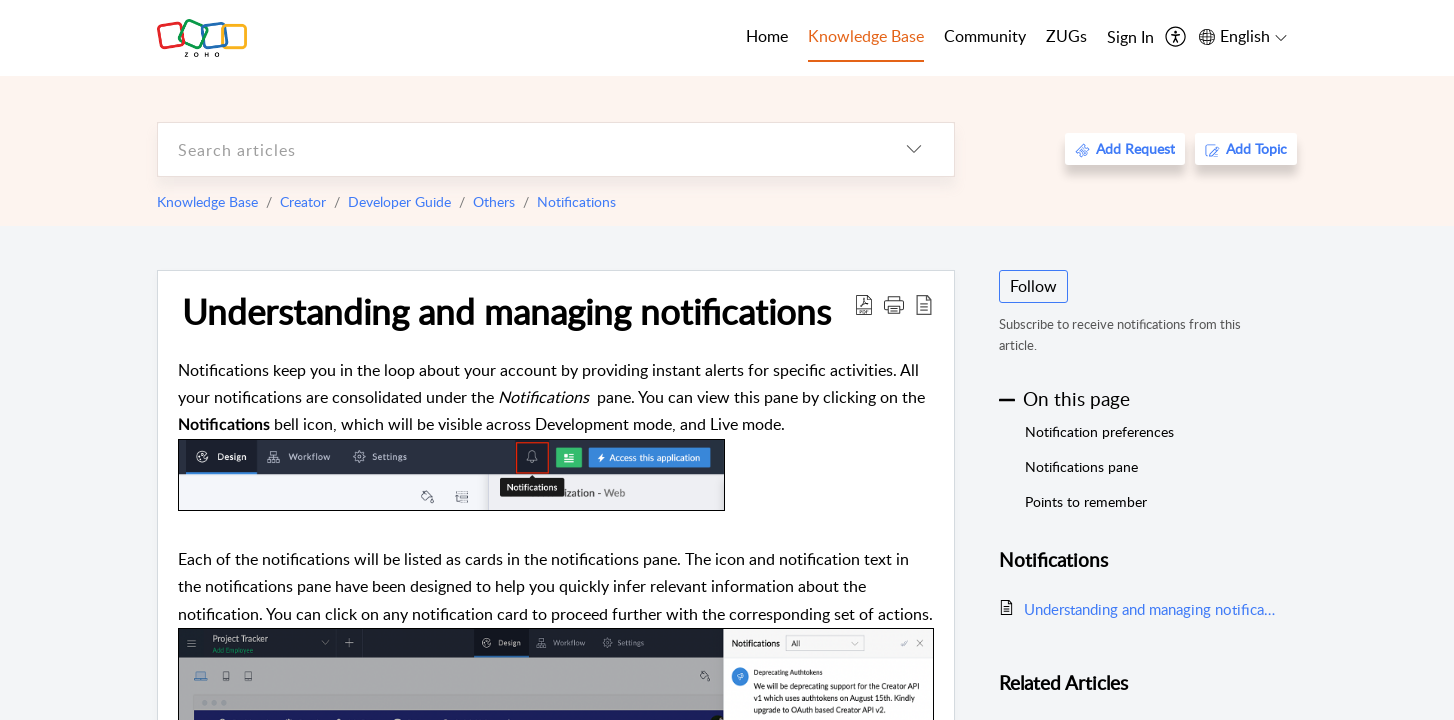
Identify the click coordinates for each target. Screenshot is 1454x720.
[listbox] (914, 149)
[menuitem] (1130, 38)
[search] (516, 149)
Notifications (576, 201)
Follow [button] (1033, 286)
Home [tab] (767, 36)
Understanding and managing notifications (506, 311)
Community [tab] (985, 36)
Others (494, 201)
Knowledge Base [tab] (866, 36)
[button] (894, 304)
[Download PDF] (864, 304)
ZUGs (1066, 36)
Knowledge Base (207, 201)
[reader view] (924, 304)
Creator (303, 201)
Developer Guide (399, 201)
